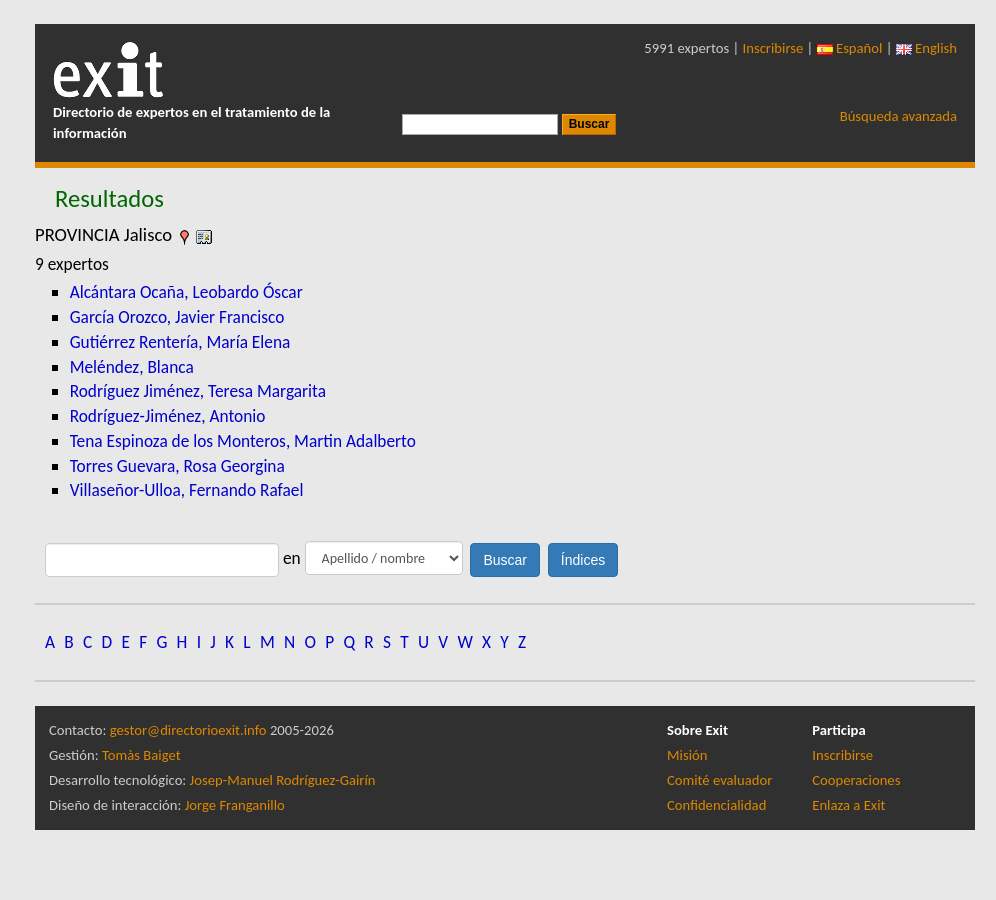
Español (850, 48)
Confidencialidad (716, 805)
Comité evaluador (719, 780)
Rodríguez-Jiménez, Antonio (168, 416)
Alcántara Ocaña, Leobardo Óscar (186, 292)
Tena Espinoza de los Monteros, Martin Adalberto (243, 441)
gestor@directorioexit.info (188, 730)
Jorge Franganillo (235, 805)
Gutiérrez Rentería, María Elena (180, 342)
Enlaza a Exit (848, 805)
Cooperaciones (856, 780)
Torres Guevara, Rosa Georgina (177, 466)
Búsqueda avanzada (898, 116)
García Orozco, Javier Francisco (177, 317)
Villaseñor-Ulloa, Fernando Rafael (187, 490)
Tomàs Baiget (141, 755)
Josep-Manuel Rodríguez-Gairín (283, 780)
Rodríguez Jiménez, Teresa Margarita (198, 391)
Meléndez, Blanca (132, 367)
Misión (687, 755)
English (926, 48)
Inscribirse (773, 48)
